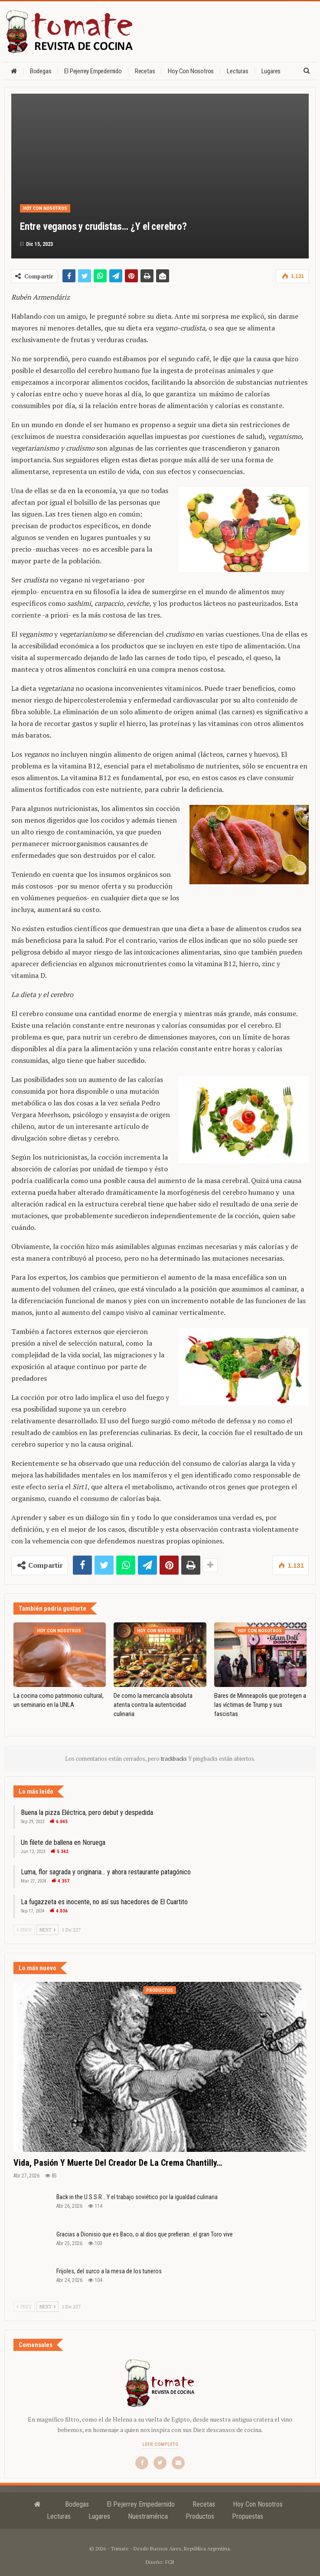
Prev (24, 1930)
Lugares (99, 2516)
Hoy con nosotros (191, 71)
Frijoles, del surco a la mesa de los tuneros (109, 2271)
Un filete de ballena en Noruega (63, 1842)
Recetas (145, 71)
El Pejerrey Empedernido (92, 71)
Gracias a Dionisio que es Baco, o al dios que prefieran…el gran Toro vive (144, 2234)
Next (47, 1930)
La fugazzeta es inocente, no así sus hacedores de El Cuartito (104, 1902)
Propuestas (247, 2516)
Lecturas (237, 71)
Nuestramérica (148, 2516)
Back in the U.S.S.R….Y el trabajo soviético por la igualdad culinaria (137, 2197)
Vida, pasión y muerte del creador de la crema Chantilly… (117, 2163)
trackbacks (174, 1758)
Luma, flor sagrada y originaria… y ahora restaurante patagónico (106, 1872)
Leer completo (160, 2444)
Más (266, 71)
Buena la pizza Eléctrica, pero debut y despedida (87, 1812)
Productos (159, 1990)
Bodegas (41, 71)
